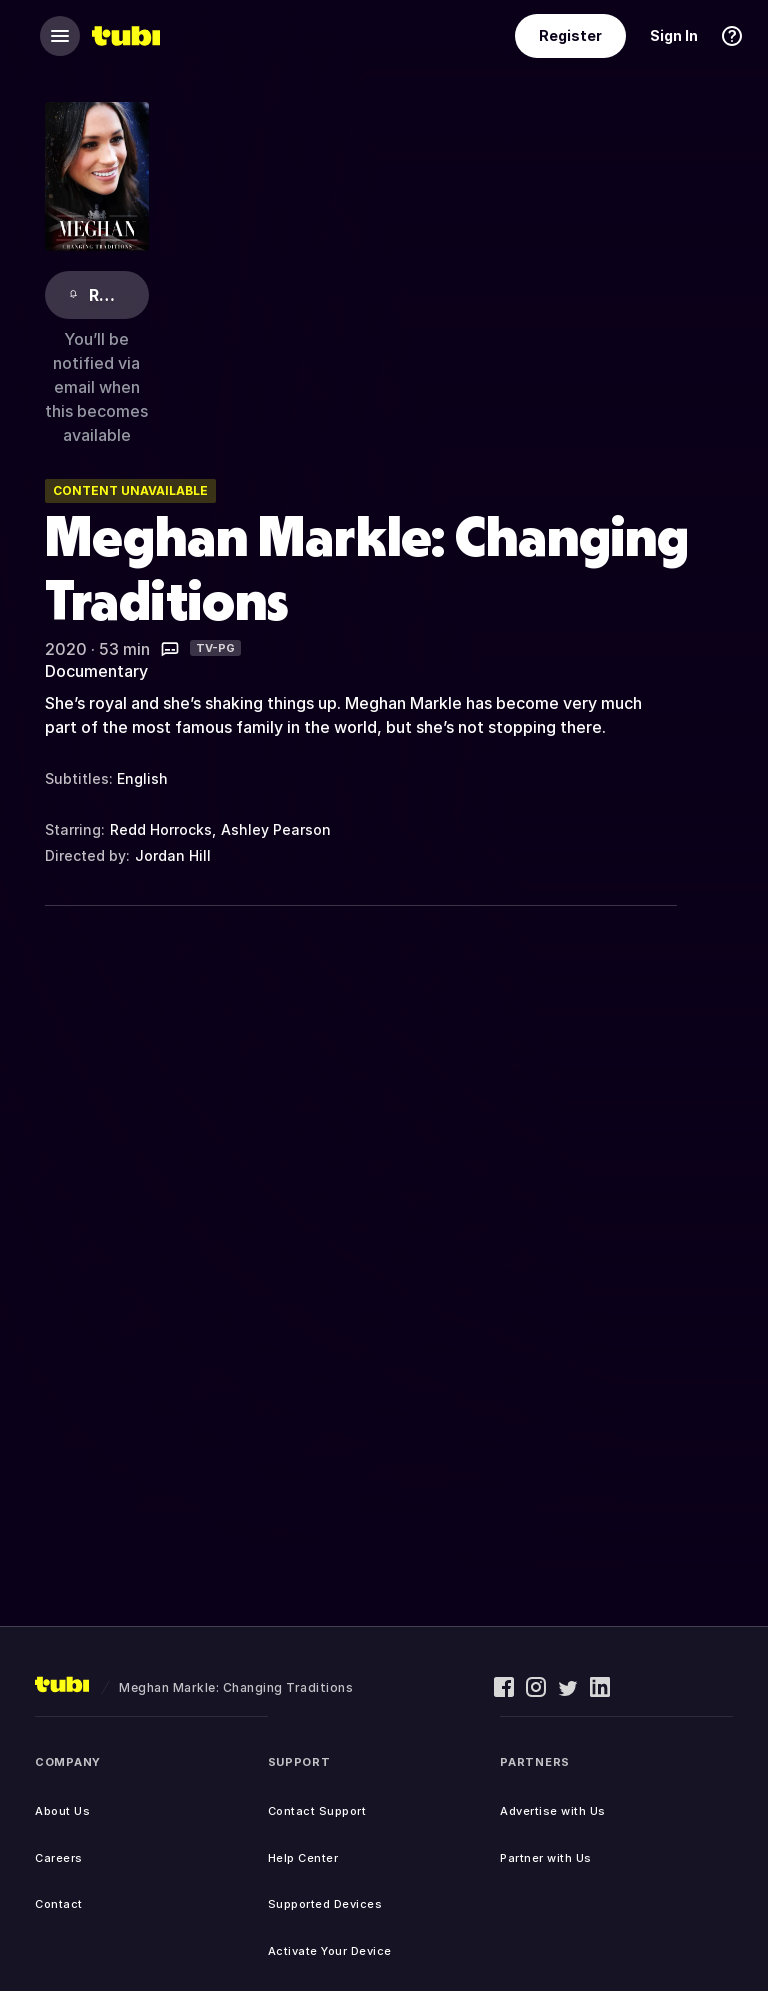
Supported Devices (325, 1904)
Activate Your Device (330, 1951)
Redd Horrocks (161, 829)
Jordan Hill (173, 855)
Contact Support (317, 1811)
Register (570, 35)
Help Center (303, 1858)
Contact (59, 1904)
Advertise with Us (553, 1811)
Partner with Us (546, 1858)
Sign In (674, 35)
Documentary (96, 671)
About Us (62, 1811)
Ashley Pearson (276, 829)
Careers (59, 1858)
